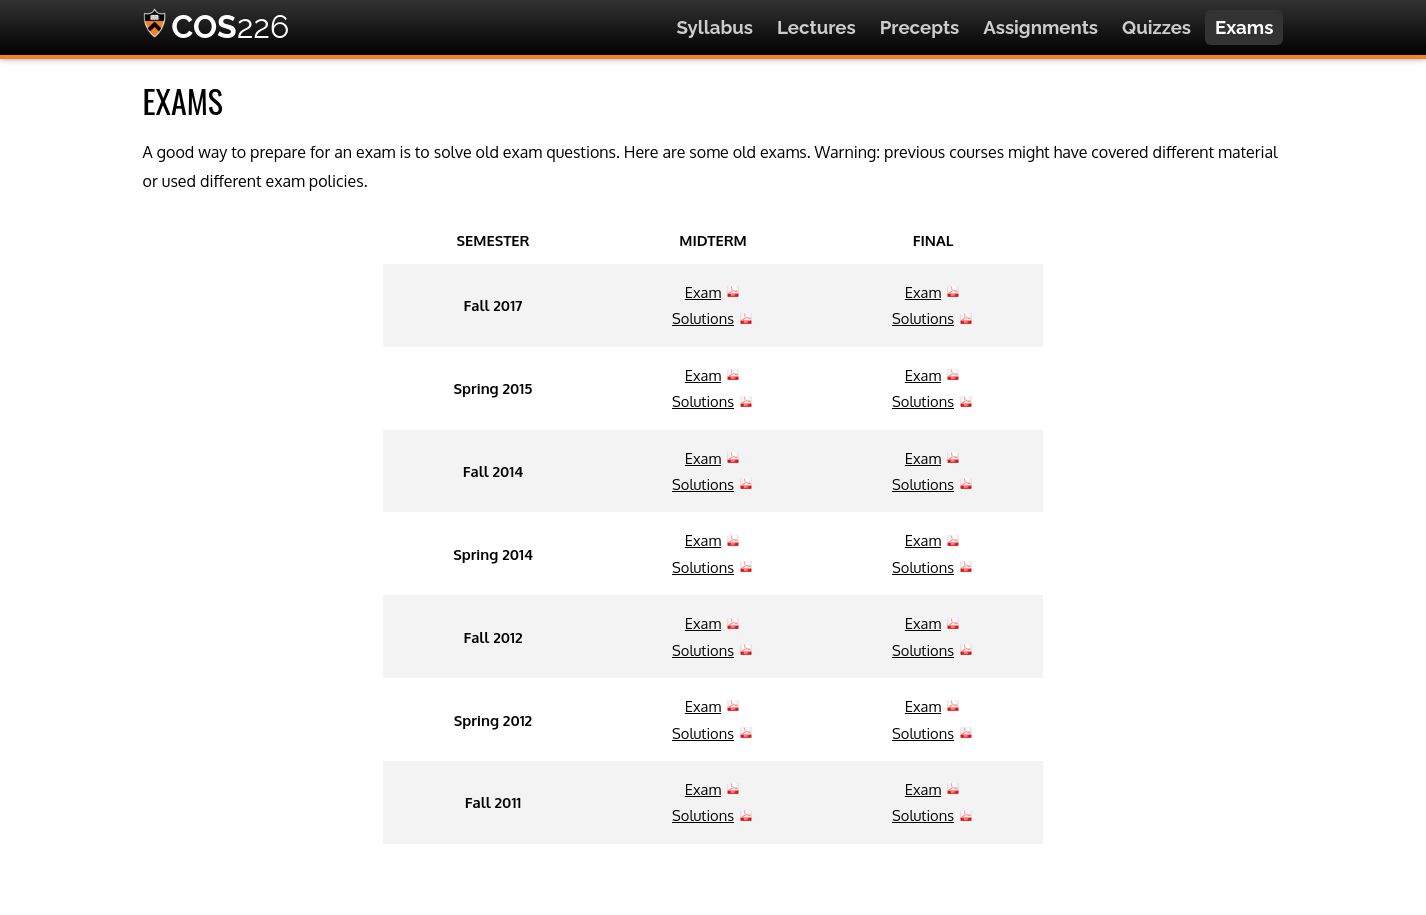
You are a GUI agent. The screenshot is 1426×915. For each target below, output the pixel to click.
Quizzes (1156, 27)
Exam (703, 292)
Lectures (816, 27)
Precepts (920, 27)
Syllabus (714, 27)
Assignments (1040, 27)
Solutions (703, 318)
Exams (1244, 27)
